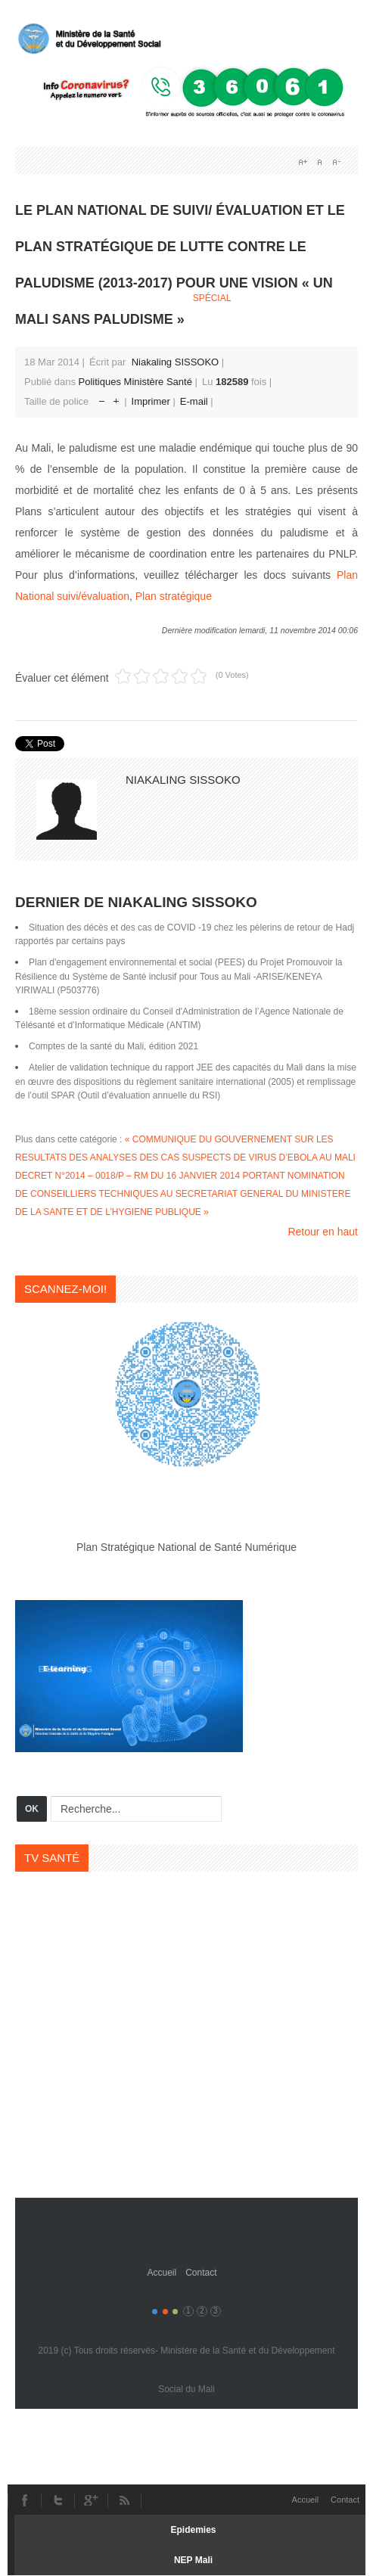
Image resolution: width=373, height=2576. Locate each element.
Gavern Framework (187, 2228)
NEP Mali (193, 2560)
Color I (154, 2311)
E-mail (195, 401)
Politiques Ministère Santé (135, 381)
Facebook (24, 2500)
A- (336, 162)
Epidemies (193, 2530)
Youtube (90, 2500)
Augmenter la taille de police (116, 397)
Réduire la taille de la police (101, 397)
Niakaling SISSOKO (175, 362)
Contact (200, 2272)
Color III (175, 2311)
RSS (124, 2500)
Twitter (57, 2500)
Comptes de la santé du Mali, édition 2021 (113, 1046)
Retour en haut (323, 1232)
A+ (302, 162)
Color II (165, 2311)
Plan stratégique (173, 596)
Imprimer (152, 401)
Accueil (161, 2272)
